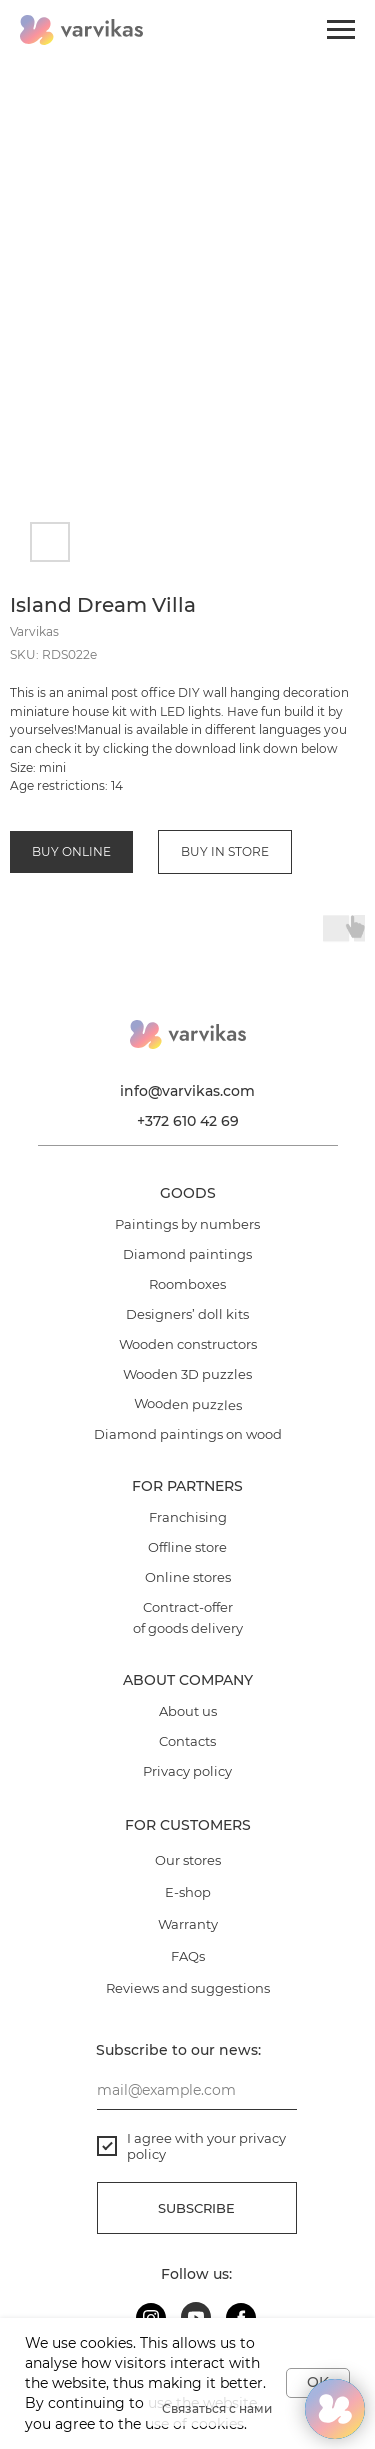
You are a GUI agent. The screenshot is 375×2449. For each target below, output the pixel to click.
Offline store (187, 1547)
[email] (197, 2090)
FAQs (188, 1956)
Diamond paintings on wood (188, 1434)
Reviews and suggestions (188, 1988)
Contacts (187, 1741)
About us (188, 1711)
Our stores (188, 1860)
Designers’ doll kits (187, 1314)
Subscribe (196, 2208)
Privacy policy (187, 1771)
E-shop (188, 1892)
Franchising (188, 1517)
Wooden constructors (188, 1344)
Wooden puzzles (188, 1404)
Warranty (188, 1924)
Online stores (188, 1577)
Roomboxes (187, 1284)
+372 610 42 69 (188, 1121)
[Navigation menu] (341, 30)
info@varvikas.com (187, 1091)
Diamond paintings (187, 1254)
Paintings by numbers (187, 1224)
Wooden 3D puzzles (187, 1374)
